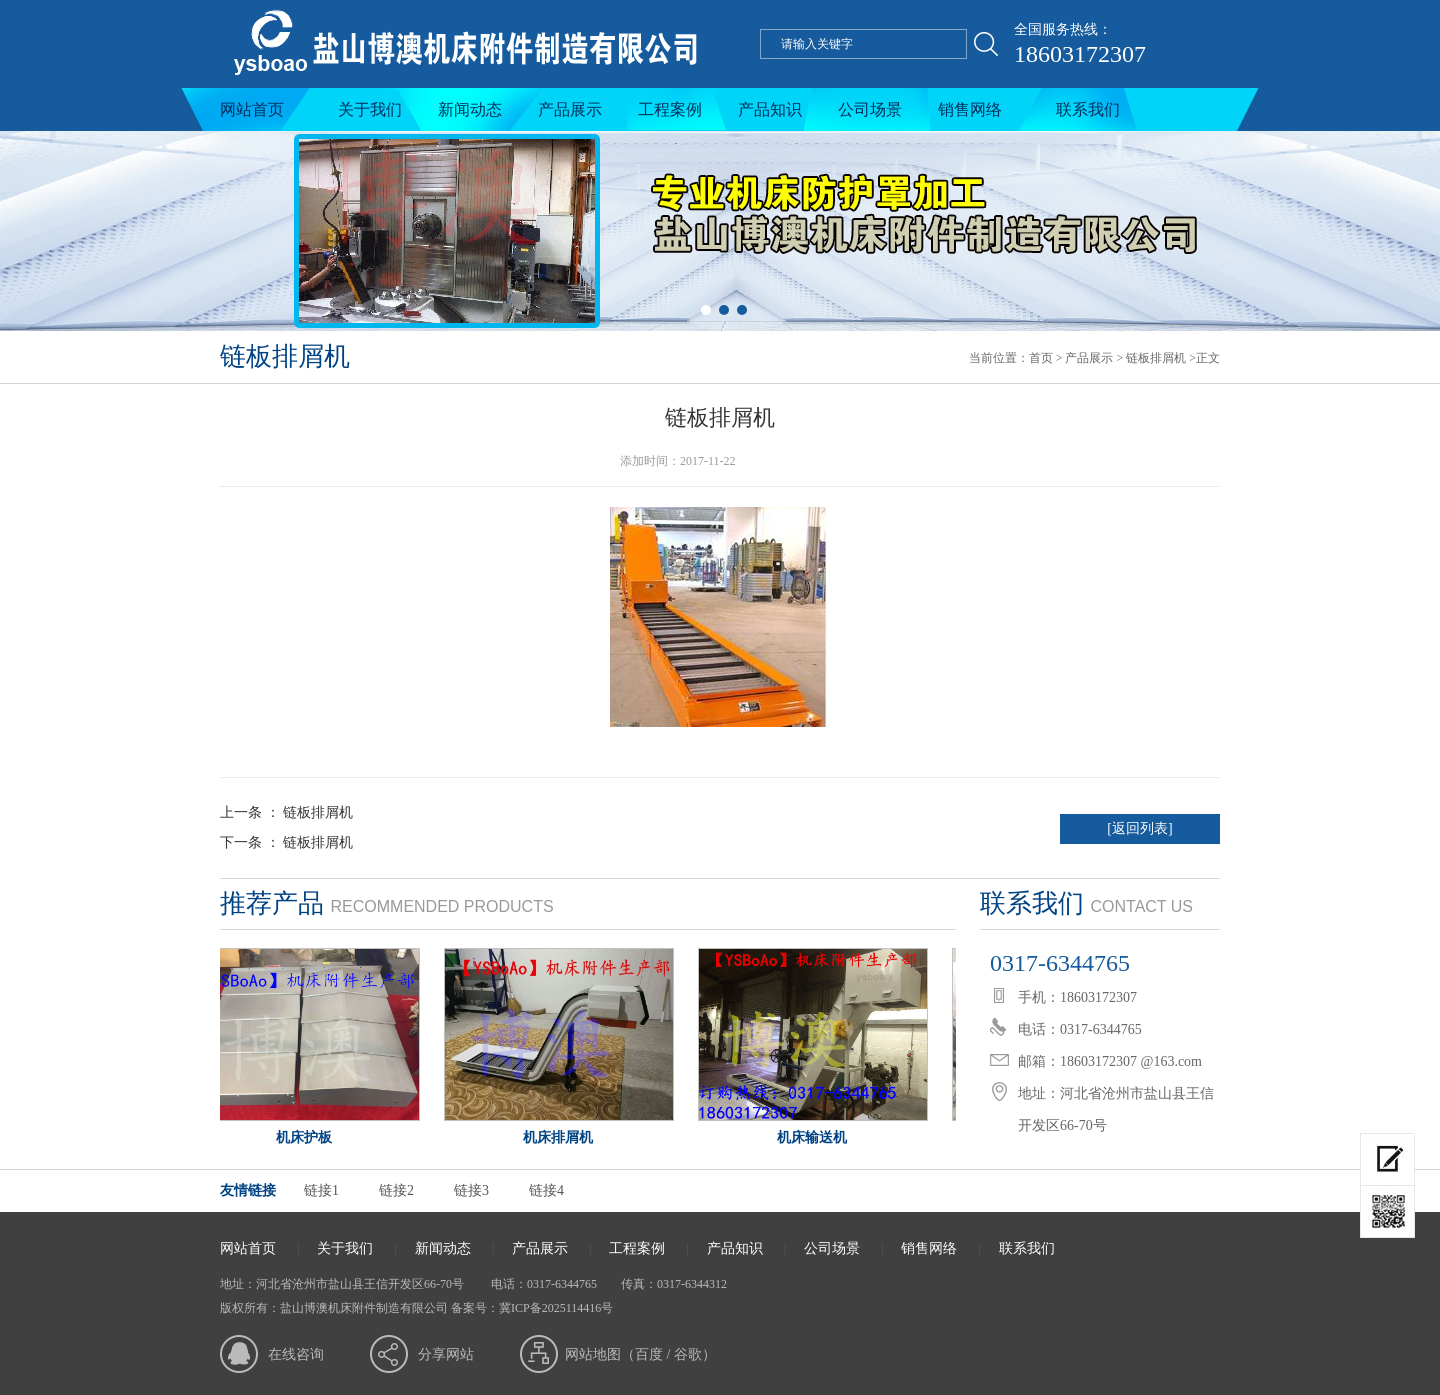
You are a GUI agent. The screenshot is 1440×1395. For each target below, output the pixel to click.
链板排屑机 (1156, 358)
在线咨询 (296, 1354)
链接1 (321, 1190)
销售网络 (970, 109)
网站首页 (252, 109)
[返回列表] (1139, 828)
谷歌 (688, 1354)
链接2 (396, 1190)
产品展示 (570, 109)
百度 (649, 1354)
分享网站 (446, 1354)
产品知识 (770, 109)
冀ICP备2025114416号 (556, 1308)
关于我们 (370, 109)
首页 (1041, 358)
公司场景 (870, 109)
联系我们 (1088, 109)
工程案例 (670, 109)
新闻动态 (470, 109)
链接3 (471, 1190)
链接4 (546, 1190)
